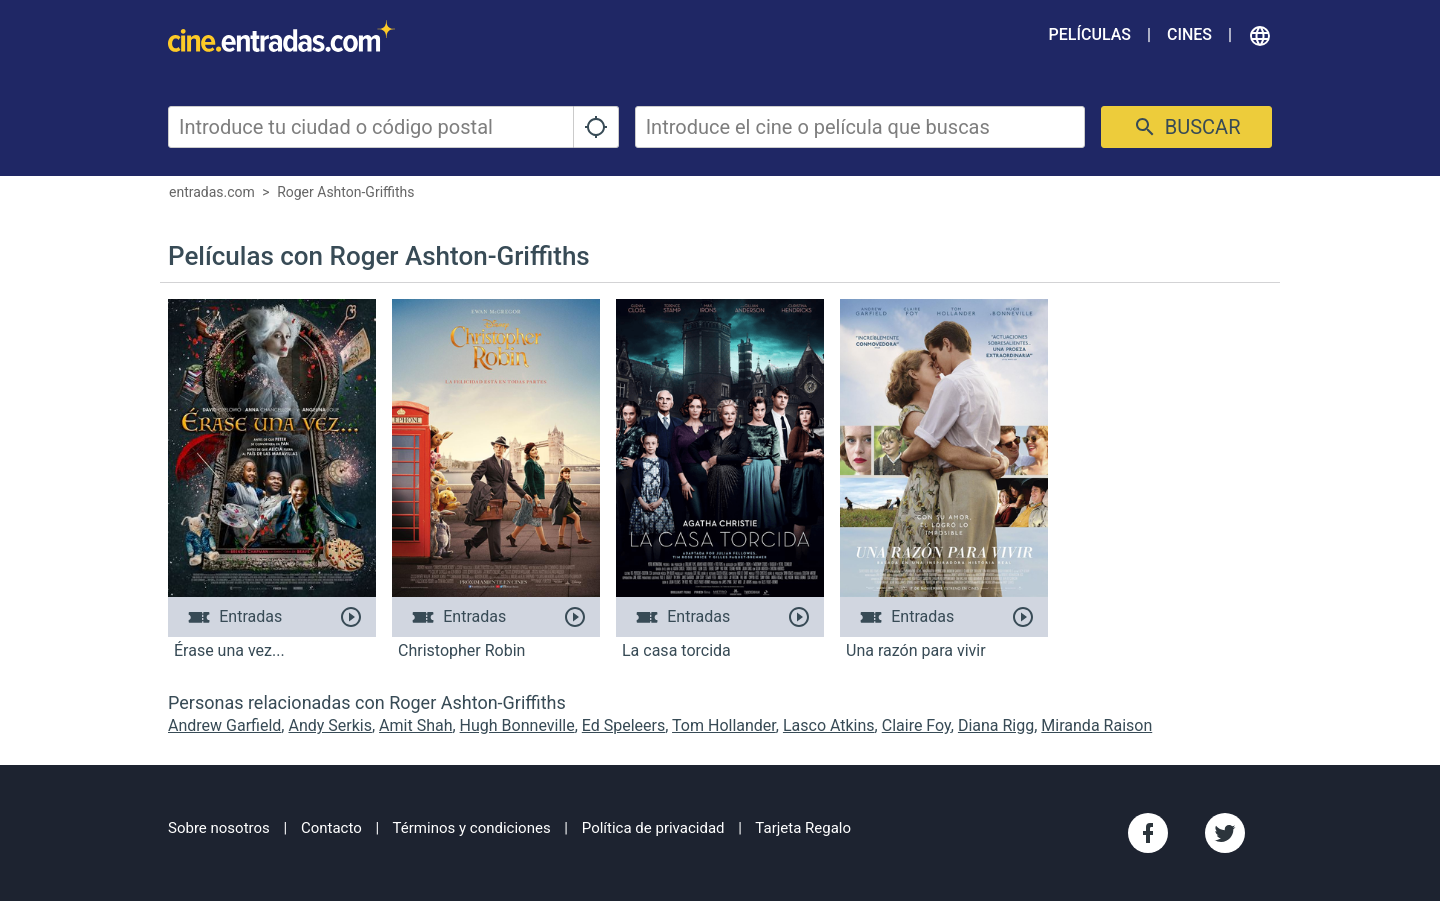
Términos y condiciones (472, 828)
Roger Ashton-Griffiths (345, 192)
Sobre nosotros (219, 828)
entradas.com (212, 192)
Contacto (331, 828)
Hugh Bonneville (517, 725)
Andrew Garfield (224, 725)
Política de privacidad (653, 828)
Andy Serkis (330, 725)
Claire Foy (916, 725)
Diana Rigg (996, 725)
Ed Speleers (623, 725)
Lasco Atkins (829, 725)
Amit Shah (415, 725)
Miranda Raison (1096, 725)
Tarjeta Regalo (803, 828)
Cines (1189, 34)
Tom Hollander (724, 725)
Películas (1090, 34)
